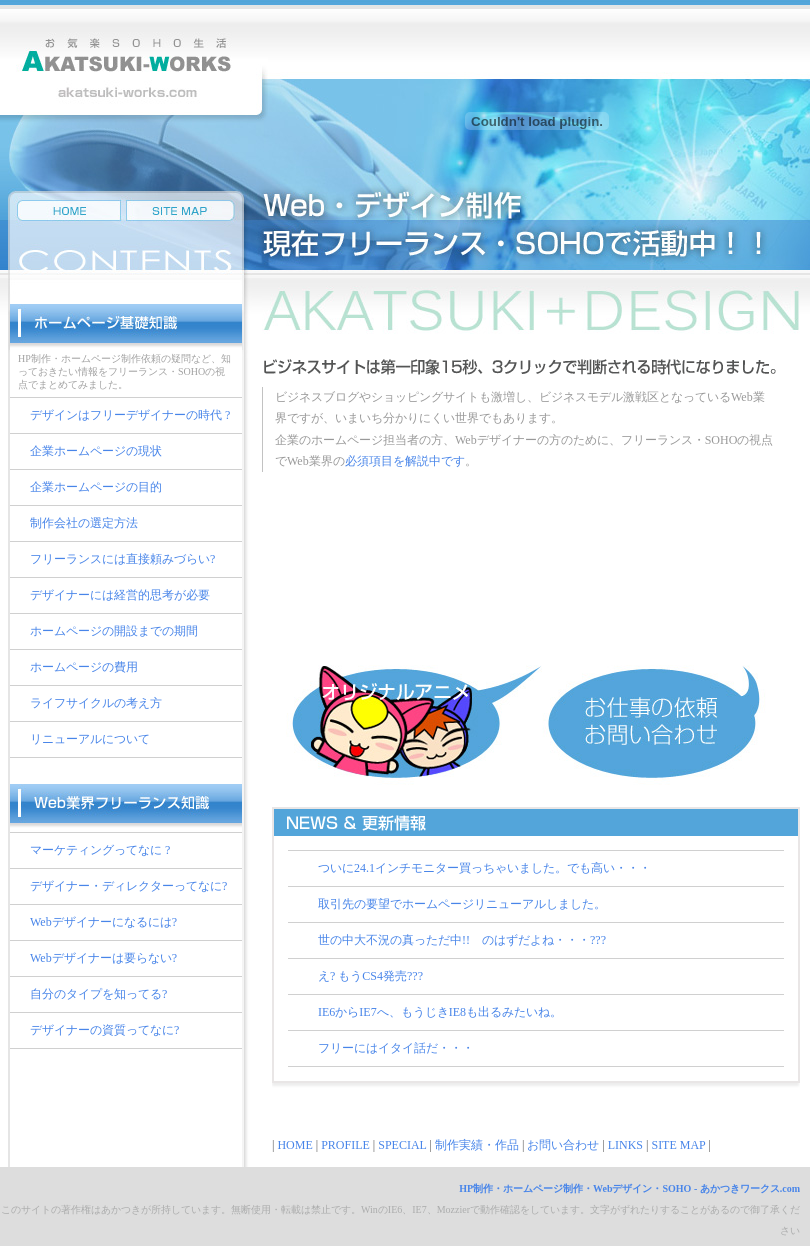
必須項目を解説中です (405, 461)
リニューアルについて (90, 739)
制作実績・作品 (531, 571)
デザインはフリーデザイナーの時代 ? (130, 415)
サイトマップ (180, 210)
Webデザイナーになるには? (103, 922)
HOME (294, 1145)
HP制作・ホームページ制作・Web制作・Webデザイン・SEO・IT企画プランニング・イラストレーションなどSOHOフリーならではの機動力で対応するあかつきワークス (134, 62)
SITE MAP (678, 1145)
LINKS (625, 1145)
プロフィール (531, 628)
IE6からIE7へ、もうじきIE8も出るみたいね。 (440, 1012)
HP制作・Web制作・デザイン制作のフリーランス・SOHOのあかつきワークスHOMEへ (69, 210)
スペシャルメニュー (531, 514)
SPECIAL (402, 1145)
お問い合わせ (563, 1145)
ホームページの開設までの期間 (114, 631)
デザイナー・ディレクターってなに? (128, 886)
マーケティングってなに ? (100, 850)
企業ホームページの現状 (96, 451)
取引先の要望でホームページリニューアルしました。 (462, 904)
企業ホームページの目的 (96, 487)
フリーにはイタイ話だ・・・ (396, 1048)
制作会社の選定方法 (84, 523)
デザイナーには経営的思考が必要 (120, 595)
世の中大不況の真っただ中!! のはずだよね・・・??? (462, 940)
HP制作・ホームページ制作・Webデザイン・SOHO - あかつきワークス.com (629, 1188)
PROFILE (345, 1145)
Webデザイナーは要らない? (103, 958)
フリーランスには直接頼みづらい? (122, 559)
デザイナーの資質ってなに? (104, 1030)
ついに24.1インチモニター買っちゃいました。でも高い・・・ (484, 868)
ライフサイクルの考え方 (96, 703)
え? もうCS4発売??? (370, 976)
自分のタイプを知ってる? (98, 994)
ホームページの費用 (84, 667)
